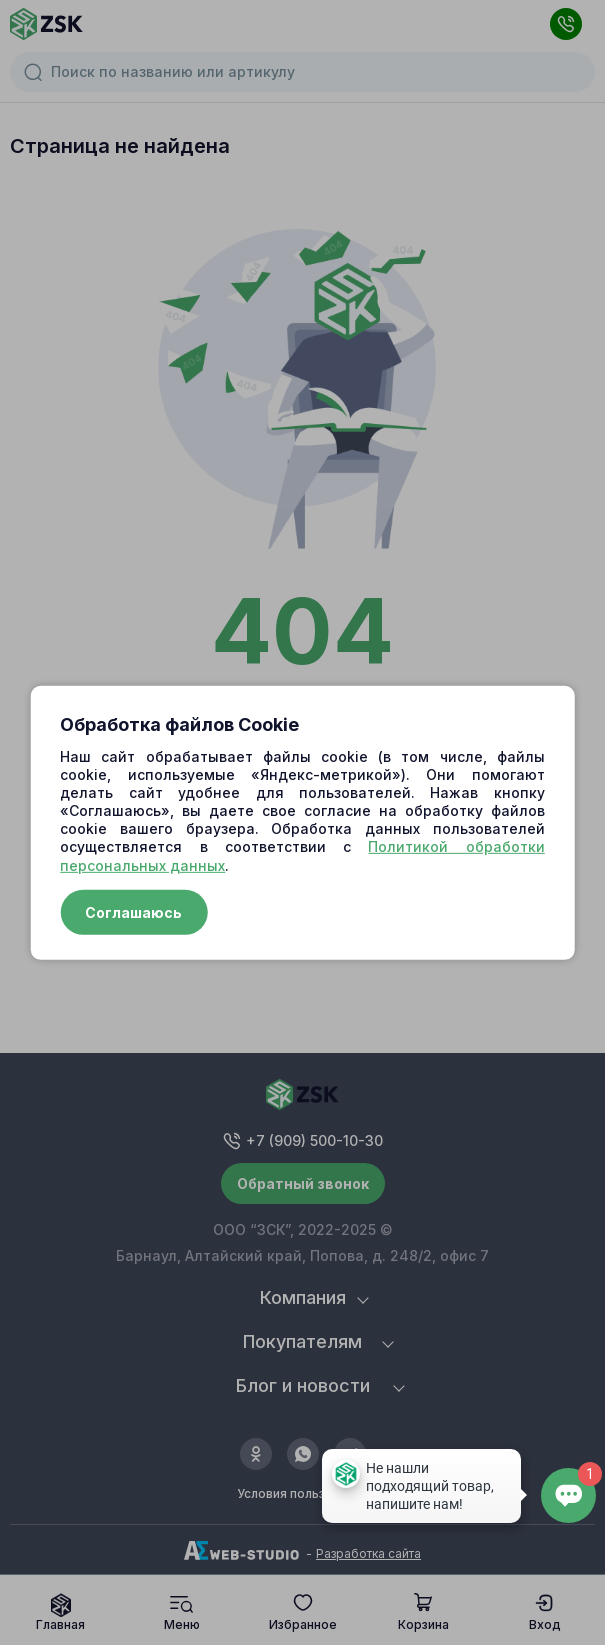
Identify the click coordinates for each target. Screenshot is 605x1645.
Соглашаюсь (133, 912)
